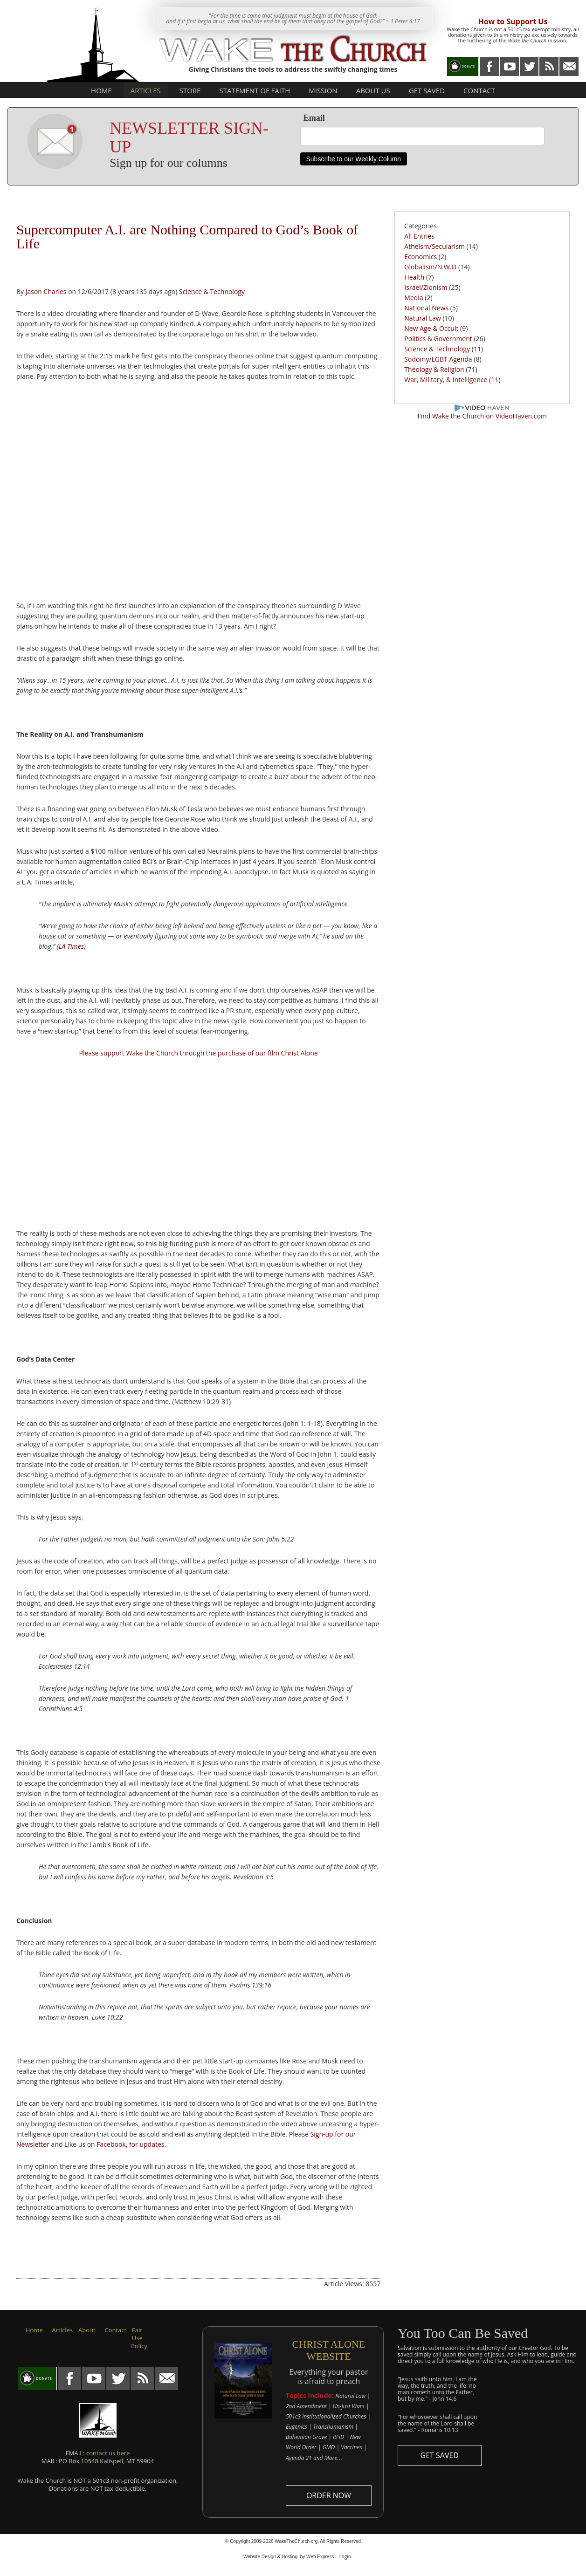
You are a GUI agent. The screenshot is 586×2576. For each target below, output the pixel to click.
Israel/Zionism (425, 287)
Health (414, 277)
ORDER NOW (328, 2495)
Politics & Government (438, 338)
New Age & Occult (431, 328)
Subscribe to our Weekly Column (353, 159)
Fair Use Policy (139, 2338)
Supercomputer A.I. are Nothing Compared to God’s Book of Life (187, 236)
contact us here (108, 2453)
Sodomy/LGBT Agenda (438, 359)
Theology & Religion (434, 369)
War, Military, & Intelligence (446, 379)
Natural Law (422, 318)
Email (314, 118)
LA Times (71, 946)
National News (426, 307)
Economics (420, 256)
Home (101, 90)
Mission (323, 90)
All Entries (419, 236)
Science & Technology (212, 291)
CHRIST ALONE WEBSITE (328, 2350)
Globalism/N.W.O (430, 266)
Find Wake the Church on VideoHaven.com (482, 415)
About (87, 2330)
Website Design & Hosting (270, 2556)
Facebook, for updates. (131, 2144)
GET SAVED (440, 2455)
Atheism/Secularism (434, 246)
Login (345, 2556)
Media (413, 297)
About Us (373, 90)
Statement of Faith (254, 90)
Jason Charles (46, 291)
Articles (146, 90)
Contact (479, 90)
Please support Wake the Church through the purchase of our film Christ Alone (198, 1052)
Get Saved (427, 90)
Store (190, 90)
